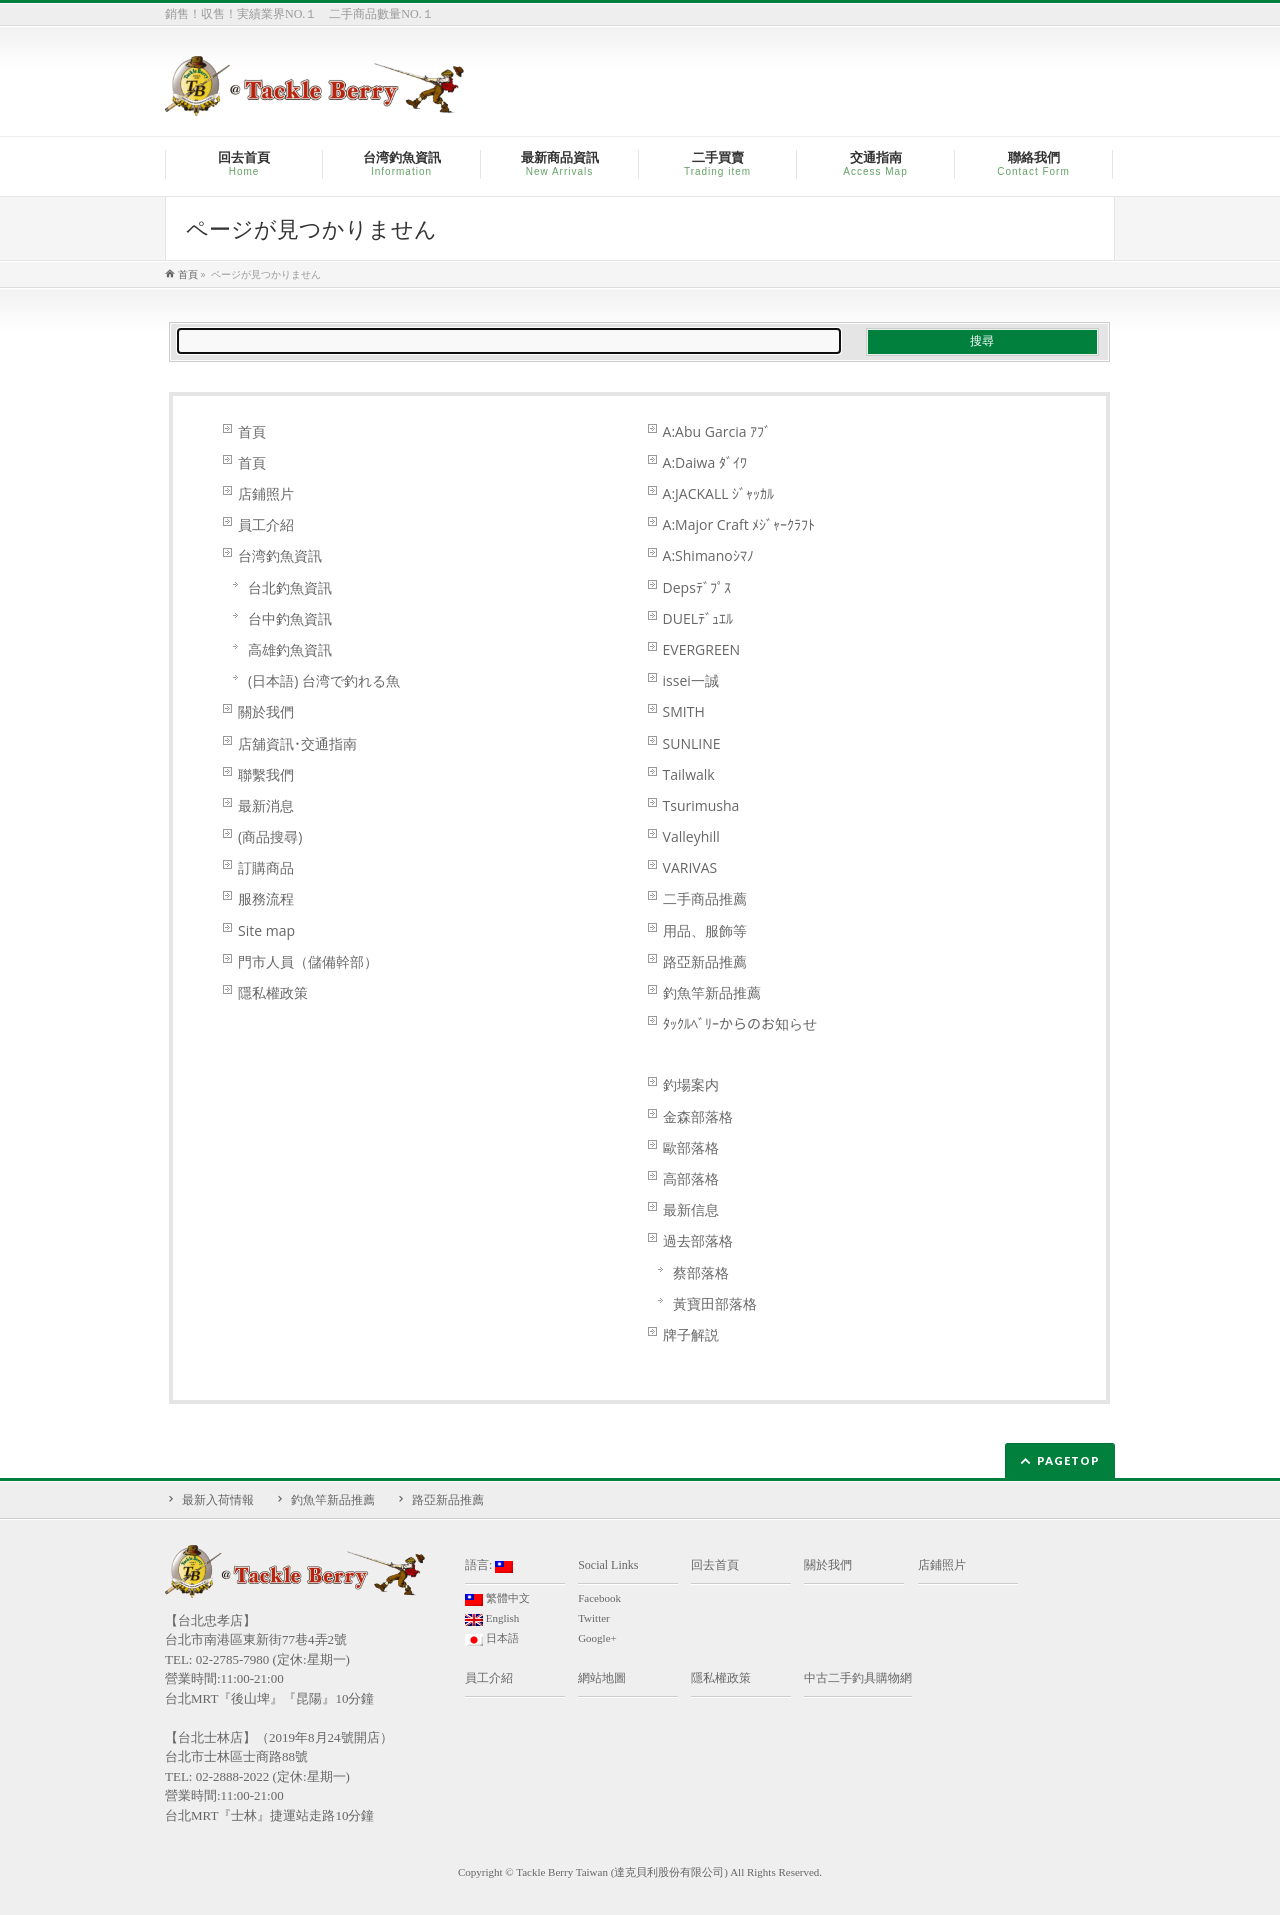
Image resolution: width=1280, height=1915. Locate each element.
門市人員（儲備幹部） (308, 961)
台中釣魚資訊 (290, 618)
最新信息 (691, 1209)
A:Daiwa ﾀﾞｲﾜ (705, 462)
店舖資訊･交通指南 (297, 743)
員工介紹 (266, 524)
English (492, 1619)
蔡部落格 (701, 1272)
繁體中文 (497, 1599)
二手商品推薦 (705, 898)
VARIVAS (690, 867)
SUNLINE (692, 743)
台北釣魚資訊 (290, 587)
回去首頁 (715, 1565)
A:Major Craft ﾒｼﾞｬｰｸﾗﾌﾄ (739, 524)
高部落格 (691, 1178)
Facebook (599, 1598)
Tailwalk (689, 774)
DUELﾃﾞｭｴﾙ (698, 618)
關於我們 (266, 711)
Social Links (608, 1565)
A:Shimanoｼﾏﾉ (708, 555)
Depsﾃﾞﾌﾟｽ (697, 587)
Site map (266, 930)
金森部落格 (698, 1116)
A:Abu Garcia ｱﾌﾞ (717, 431)
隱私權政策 (273, 992)
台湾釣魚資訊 (280, 555)
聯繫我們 (266, 774)
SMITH (684, 711)
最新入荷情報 (218, 1500)
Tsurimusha (701, 805)
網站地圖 (602, 1678)
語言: (489, 1565)
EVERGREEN (701, 649)
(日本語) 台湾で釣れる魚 (324, 680)
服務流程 (266, 898)
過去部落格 (698, 1240)
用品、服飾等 (705, 930)
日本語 (492, 1639)
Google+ (597, 1638)
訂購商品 (266, 867)
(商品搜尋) (270, 836)
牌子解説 (691, 1334)
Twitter (594, 1618)
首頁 (252, 431)
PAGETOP (1068, 1460)
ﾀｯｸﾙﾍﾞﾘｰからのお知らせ (740, 1023)
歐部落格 (691, 1147)
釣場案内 (691, 1084)
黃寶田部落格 (715, 1303)
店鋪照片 (266, 493)
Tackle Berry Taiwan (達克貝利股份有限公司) (622, 1872)
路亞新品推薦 (705, 961)
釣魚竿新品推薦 (712, 992)
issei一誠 (691, 680)
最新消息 (266, 805)
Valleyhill (691, 836)
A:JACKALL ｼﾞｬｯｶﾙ (719, 493)
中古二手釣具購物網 (858, 1678)
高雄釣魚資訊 (290, 649)
